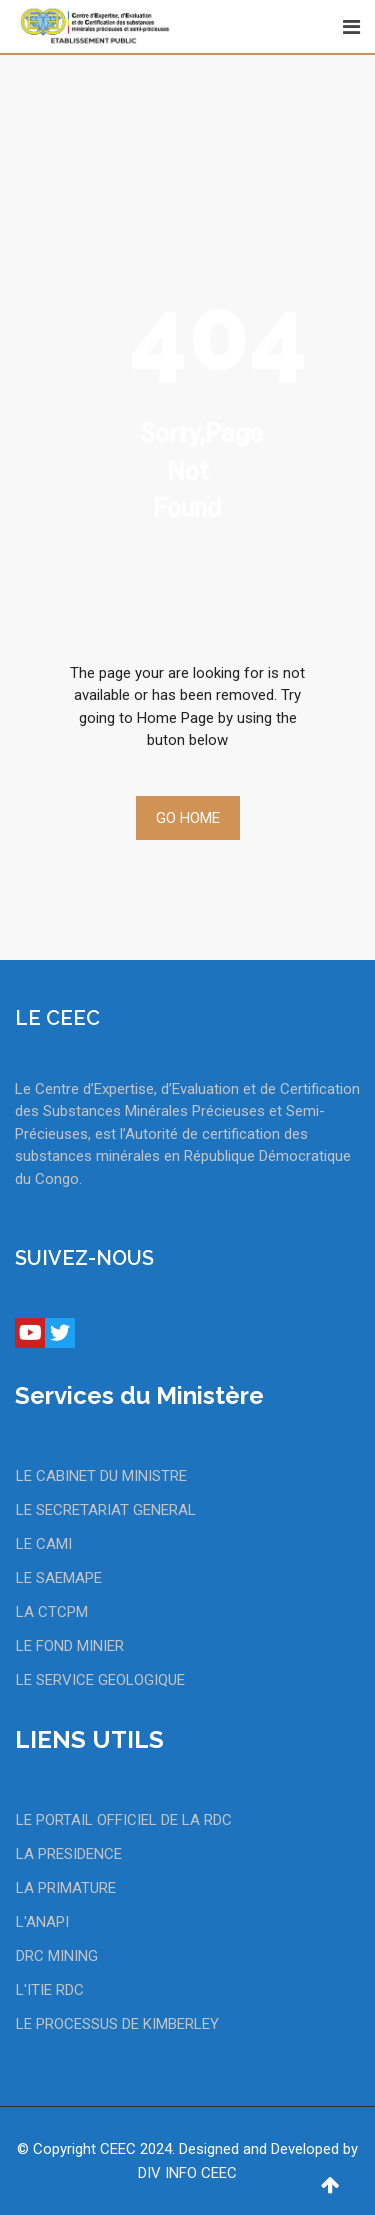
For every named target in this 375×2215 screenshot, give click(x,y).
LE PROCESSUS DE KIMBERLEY (117, 2024)
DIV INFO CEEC (187, 2173)
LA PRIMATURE (66, 1888)
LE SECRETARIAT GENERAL (106, 1510)
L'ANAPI (42, 1922)
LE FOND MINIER (70, 1646)
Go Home (188, 818)
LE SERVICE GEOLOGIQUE (100, 1680)
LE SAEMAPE (59, 1578)
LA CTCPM (52, 1612)
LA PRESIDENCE (69, 1854)
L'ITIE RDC (50, 1990)
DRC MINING (57, 1956)
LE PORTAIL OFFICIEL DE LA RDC (124, 1820)
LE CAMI (44, 1544)
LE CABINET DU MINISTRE (101, 1476)
